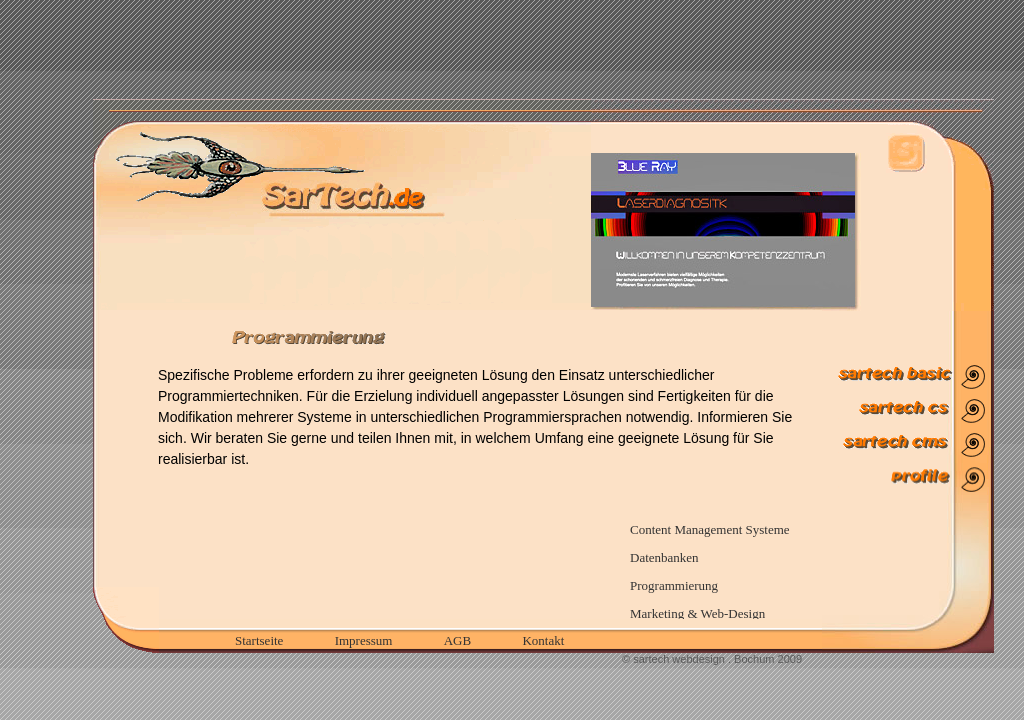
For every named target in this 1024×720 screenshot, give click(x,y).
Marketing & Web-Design (697, 613)
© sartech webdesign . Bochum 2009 (712, 659)
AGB (457, 640)
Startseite (259, 640)
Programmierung (674, 585)
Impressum (364, 640)
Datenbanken (664, 557)
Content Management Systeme (710, 529)
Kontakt (543, 640)
